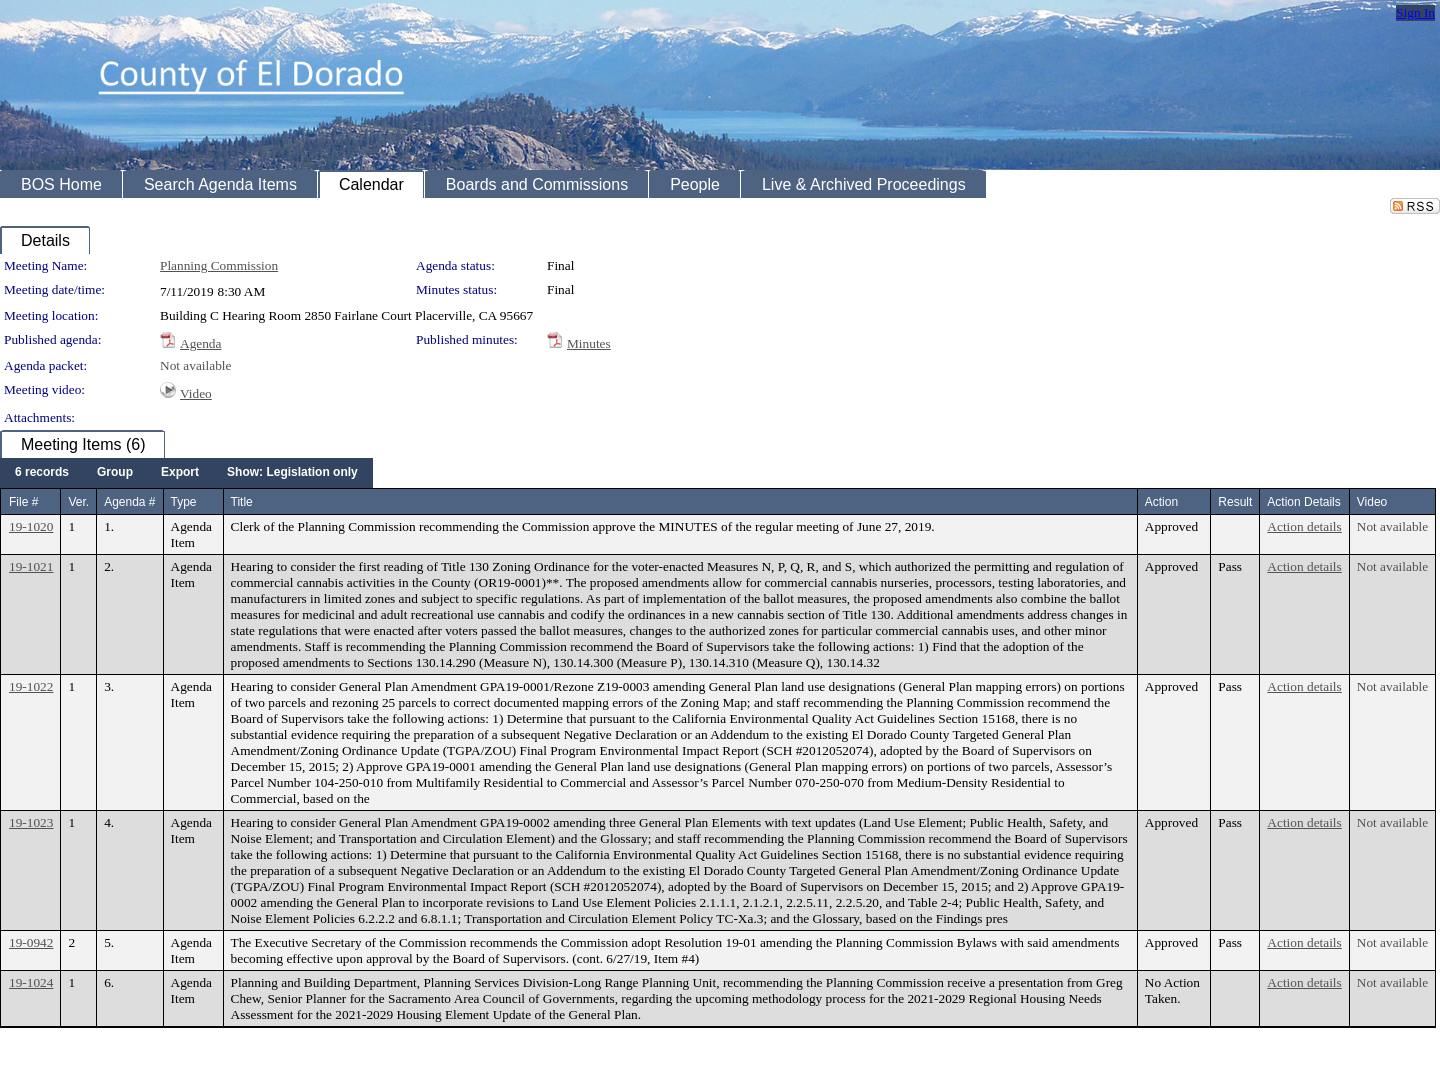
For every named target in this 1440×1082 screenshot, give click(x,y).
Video (196, 393)
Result (1235, 502)
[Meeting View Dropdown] (292, 473)
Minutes (589, 343)
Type (184, 502)
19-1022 (31, 686)
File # (23, 502)
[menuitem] (42, 473)
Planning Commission (219, 265)
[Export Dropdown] (180, 473)
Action (1161, 502)
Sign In (1415, 12)
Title (242, 502)
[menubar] (186, 473)
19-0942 (31, 942)
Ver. (78, 502)
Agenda (200, 343)
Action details (1304, 526)
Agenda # (129, 502)
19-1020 (31, 526)
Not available (195, 365)
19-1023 (31, 822)
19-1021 (31, 566)
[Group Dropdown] (115, 473)
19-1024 (31, 982)
